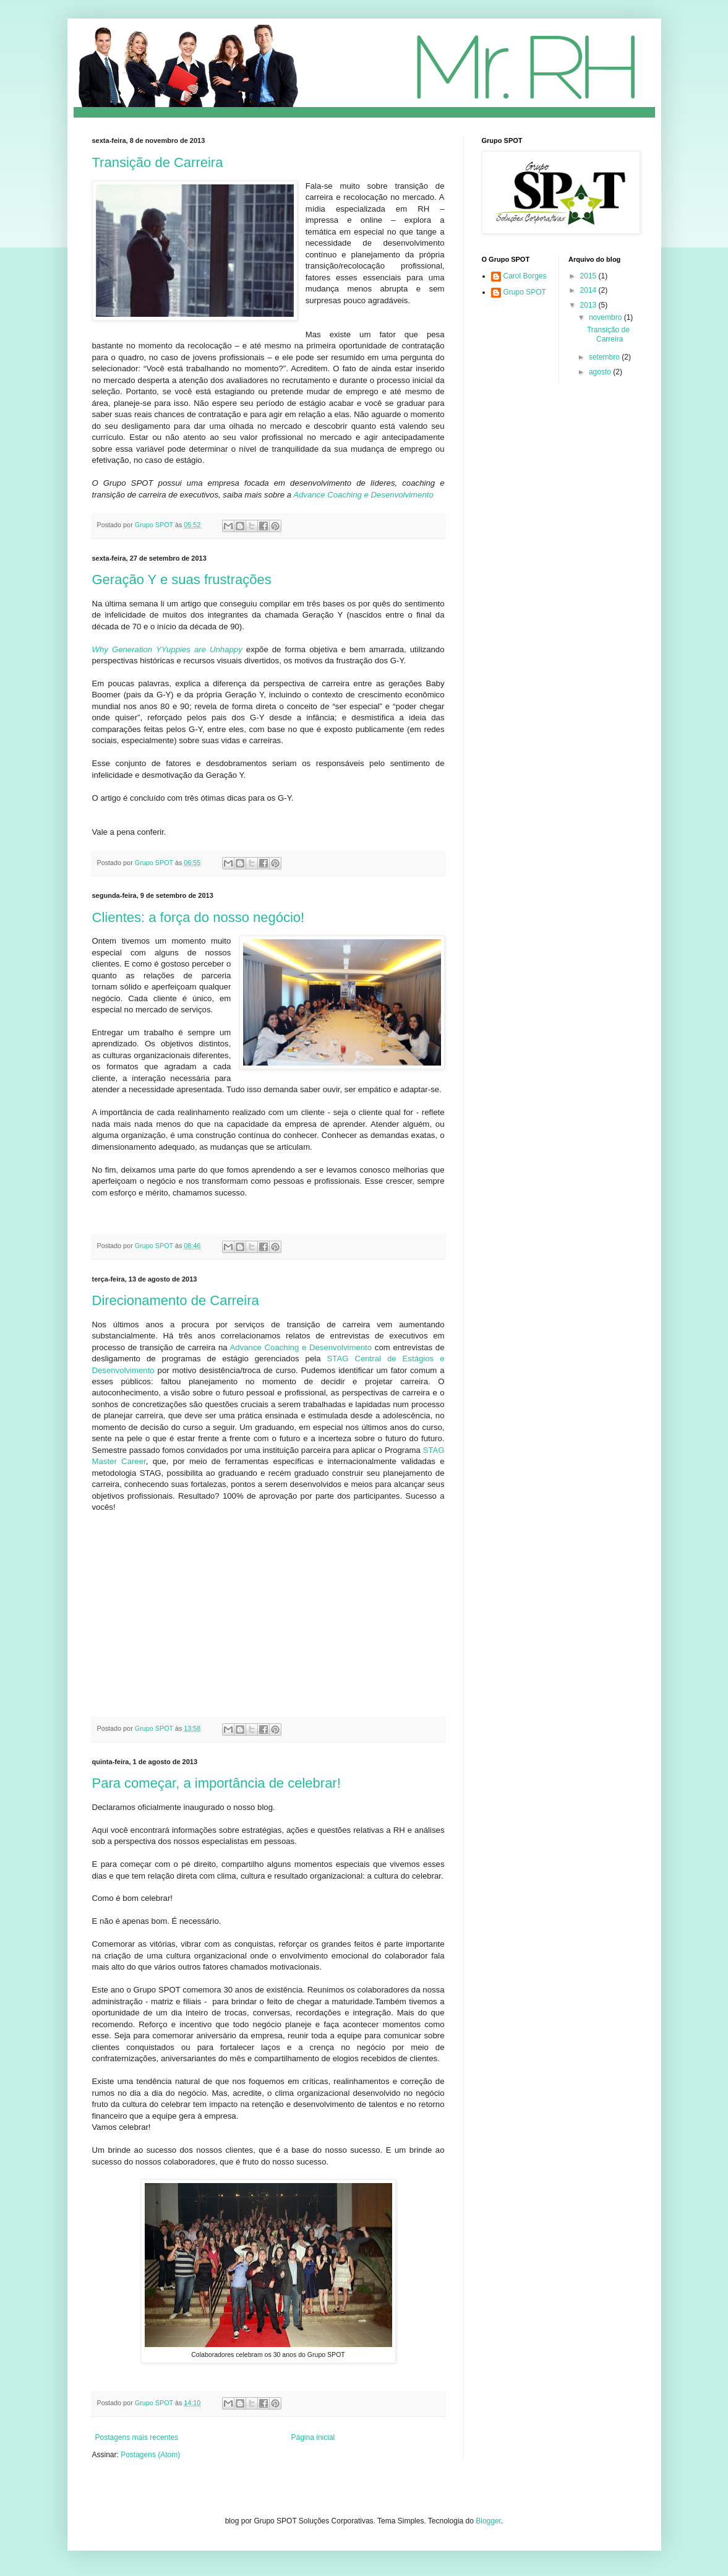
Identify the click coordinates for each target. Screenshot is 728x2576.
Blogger (488, 2521)
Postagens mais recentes (137, 2437)
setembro (605, 357)
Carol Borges (525, 276)
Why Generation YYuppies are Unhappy (167, 649)
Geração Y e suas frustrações (182, 579)
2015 (589, 276)
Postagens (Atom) (150, 2454)
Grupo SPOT (524, 292)
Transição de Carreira (157, 162)
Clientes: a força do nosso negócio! (198, 917)
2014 (589, 290)
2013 (589, 305)
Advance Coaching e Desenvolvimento (363, 494)
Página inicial (313, 2437)
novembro (606, 317)
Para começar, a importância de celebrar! (216, 1783)
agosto (601, 372)
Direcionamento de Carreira (175, 1300)
